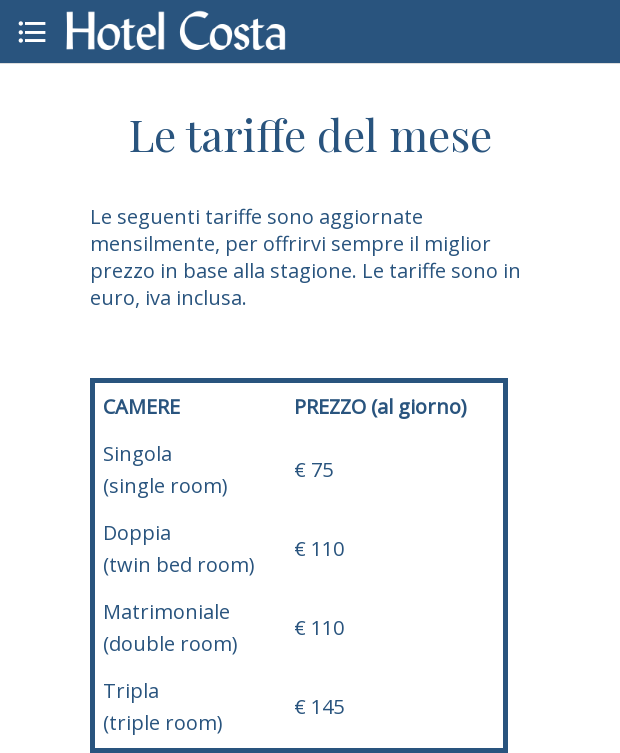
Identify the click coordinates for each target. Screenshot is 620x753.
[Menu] (32, 32)
